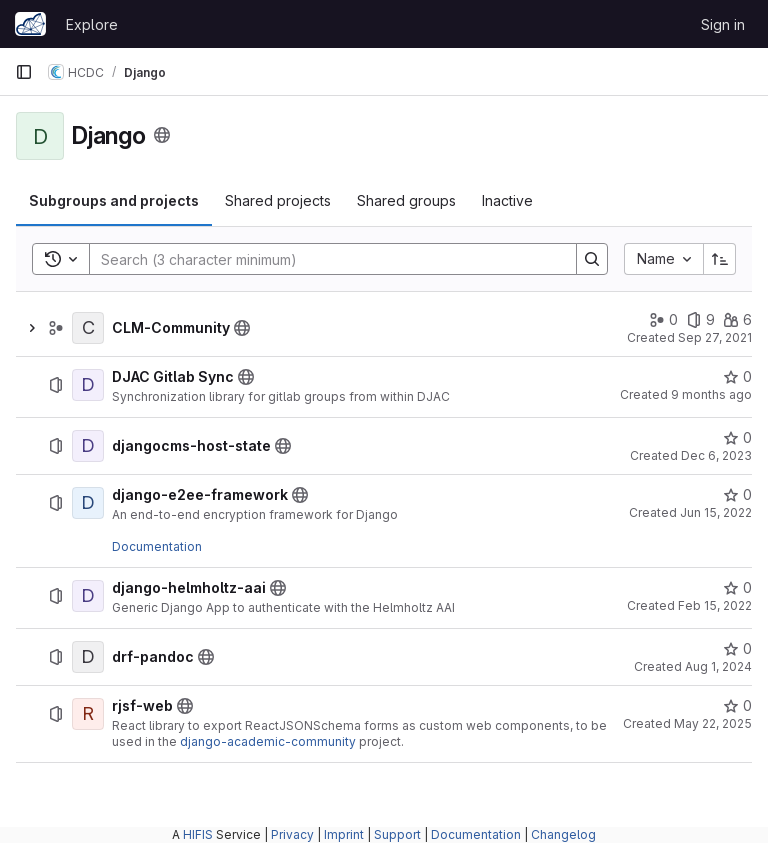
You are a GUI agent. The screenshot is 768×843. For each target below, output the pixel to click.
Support (397, 834)
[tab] (114, 201)
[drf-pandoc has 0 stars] (737, 649)
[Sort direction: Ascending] (720, 259)
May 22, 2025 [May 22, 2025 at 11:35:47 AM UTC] (713, 723)
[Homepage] (30, 24)
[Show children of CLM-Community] (32, 328)
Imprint (344, 834)
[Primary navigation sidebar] (24, 72)
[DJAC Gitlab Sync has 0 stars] (737, 377)
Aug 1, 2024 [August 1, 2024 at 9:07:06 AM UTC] (718, 666)
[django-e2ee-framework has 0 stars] (737, 495)
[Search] (323, 259)
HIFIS (198, 834)
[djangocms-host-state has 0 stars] (737, 438)
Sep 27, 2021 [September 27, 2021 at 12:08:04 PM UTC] (715, 337)
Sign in (723, 24)
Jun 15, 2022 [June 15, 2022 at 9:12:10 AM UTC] (716, 512)
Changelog (563, 834)
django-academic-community (268, 741)
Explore (92, 24)
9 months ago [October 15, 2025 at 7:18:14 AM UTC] (711, 394)
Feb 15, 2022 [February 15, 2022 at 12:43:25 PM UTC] (715, 605)
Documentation (157, 546)
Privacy (292, 834)
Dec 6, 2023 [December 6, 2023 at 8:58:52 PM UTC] (716, 455)
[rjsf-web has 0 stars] (737, 706)
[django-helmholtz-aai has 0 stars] (737, 588)
